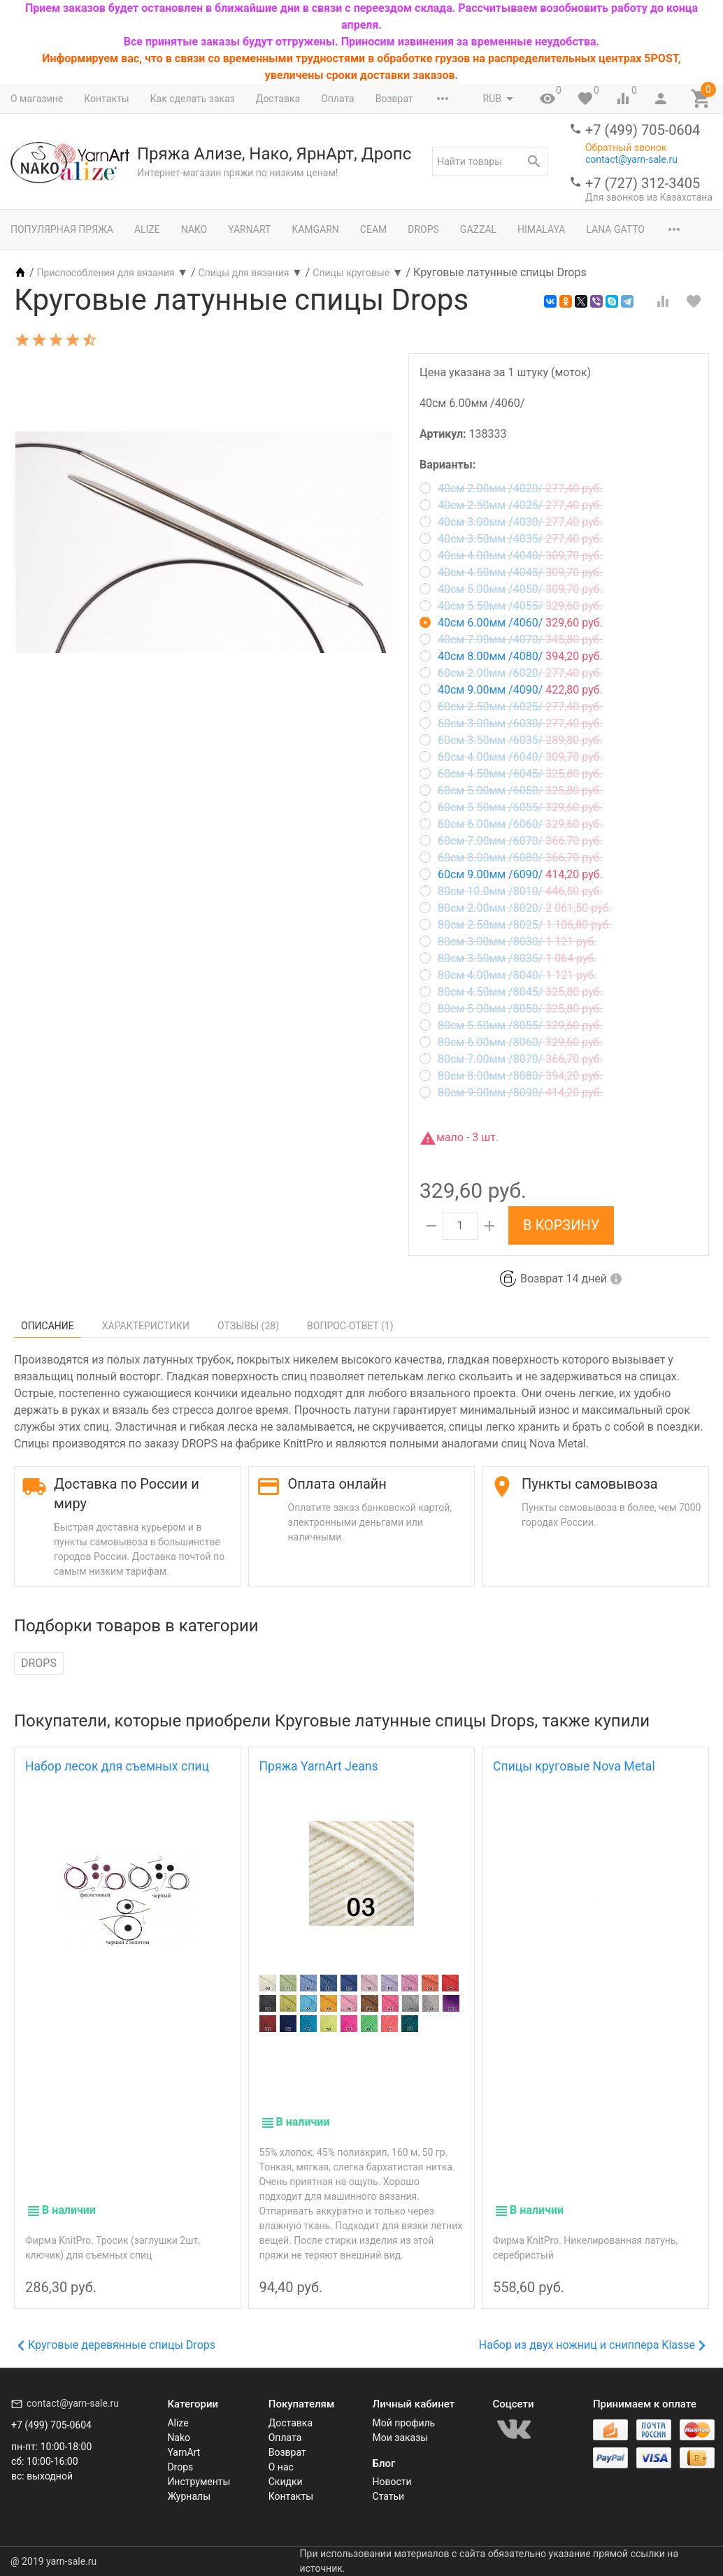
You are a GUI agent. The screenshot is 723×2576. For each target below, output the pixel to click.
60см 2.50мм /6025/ (511, 706)
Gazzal (478, 229)
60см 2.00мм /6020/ (511, 673)
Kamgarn (315, 229)
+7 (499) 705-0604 (642, 130)
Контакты (106, 98)
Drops (423, 229)
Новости (392, 2481)
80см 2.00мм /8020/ (516, 908)
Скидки (286, 2481)
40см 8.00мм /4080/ (511, 656)
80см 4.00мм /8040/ (508, 975)
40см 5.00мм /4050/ (511, 589)
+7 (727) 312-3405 (642, 183)
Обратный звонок (626, 147)
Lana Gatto (615, 229)
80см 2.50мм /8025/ (516, 924)
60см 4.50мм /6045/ (511, 773)
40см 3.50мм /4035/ (511, 538)
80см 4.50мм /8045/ (511, 992)
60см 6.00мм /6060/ (511, 824)
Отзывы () (248, 1325)
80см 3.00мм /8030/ (508, 941)
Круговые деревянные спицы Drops (116, 2345)
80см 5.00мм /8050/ (511, 1008)
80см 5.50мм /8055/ (511, 1025)
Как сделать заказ (192, 98)
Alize (147, 229)
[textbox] (490, 162)
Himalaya (541, 229)
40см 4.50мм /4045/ (511, 572)
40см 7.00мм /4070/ (511, 639)
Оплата (338, 98)
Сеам (373, 229)
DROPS (39, 1663)
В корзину (561, 1225)
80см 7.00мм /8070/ (511, 1059)
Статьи (389, 2496)
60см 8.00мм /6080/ (511, 857)
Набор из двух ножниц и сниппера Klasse (592, 2345)
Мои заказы (401, 2437)
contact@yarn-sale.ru (631, 159)
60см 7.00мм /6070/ (511, 840)
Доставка (278, 98)
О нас (281, 2467)
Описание (47, 1325)
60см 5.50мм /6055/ (511, 807)
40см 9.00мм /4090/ (511, 689)
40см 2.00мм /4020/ (511, 488)
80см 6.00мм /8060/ (511, 1042)
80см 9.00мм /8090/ (511, 1092)
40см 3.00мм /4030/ (511, 522)
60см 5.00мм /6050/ (511, 790)
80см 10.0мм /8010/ (511, 891)
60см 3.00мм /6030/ (511, 723)
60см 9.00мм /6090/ (511, 874)
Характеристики (145, 1325)
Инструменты (198, 2481)
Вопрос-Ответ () (350, 1325)
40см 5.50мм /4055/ (511, 606)
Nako (194, 229)
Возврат (394, 98)
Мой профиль (404, 2422)
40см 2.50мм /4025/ (511, 505)
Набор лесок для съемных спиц (117, 1766)
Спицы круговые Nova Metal (574, 1766)
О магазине (36, 98)
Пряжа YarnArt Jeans (318, 1766)
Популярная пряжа (61, 229)
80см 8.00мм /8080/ (511, 1075)
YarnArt (249, 229)
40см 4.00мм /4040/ (511, 555)
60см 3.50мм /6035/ (511, 740)
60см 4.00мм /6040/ (511, 757)
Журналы (188, 2496)
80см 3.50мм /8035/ (508, 958)
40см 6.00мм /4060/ (511, 622)
